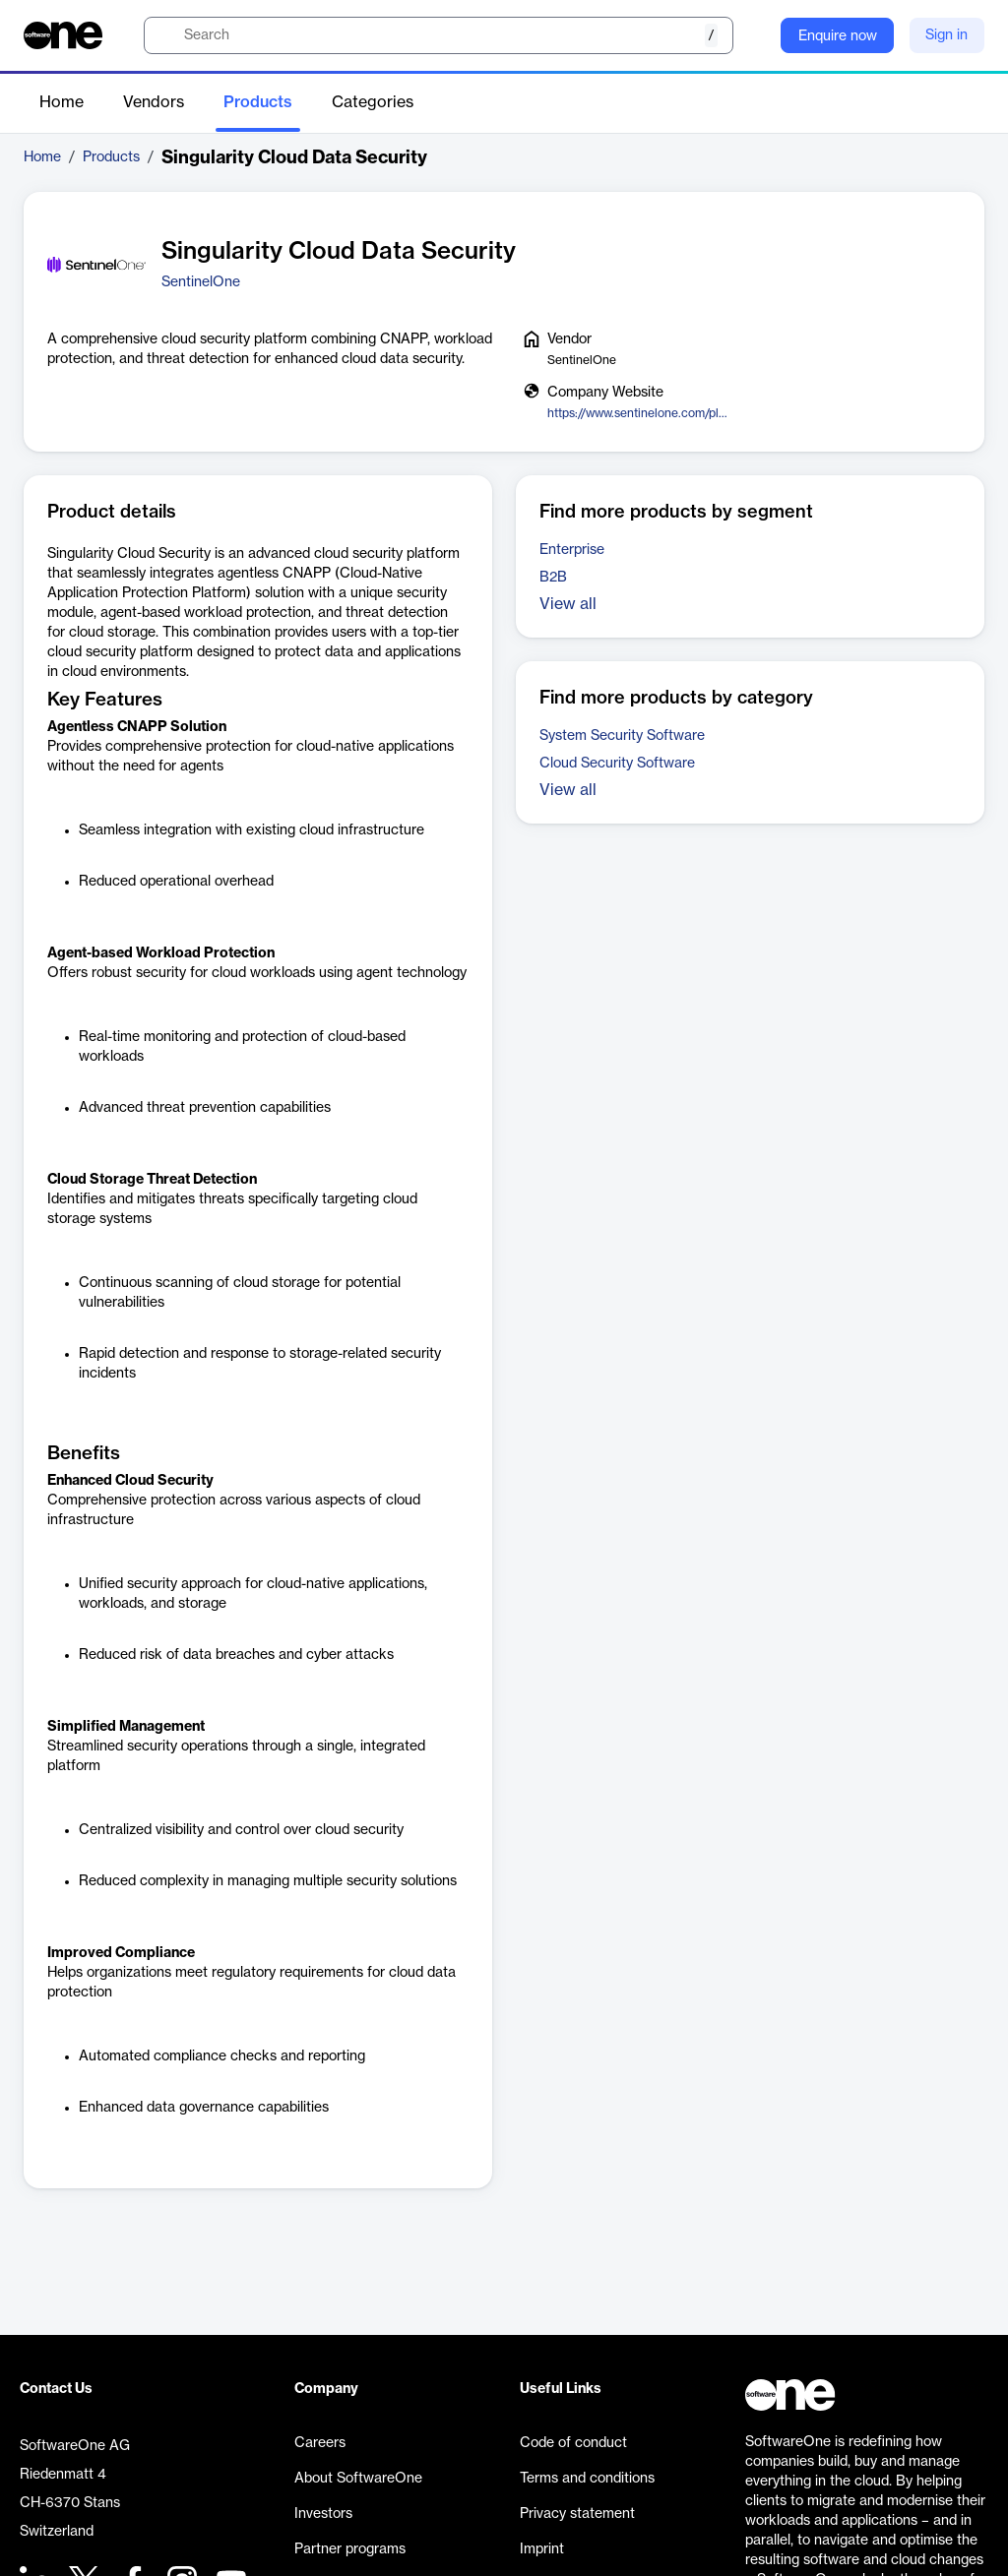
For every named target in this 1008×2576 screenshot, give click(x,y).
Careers (320, 2443)
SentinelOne (200, 282)
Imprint (542, 2549)
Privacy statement (577, 2514)
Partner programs (350, 2549)
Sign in (946, 35)
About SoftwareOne (358, 2478)
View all (568, 604)
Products (257, 102)
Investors (323, 2514)
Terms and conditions (587, 2478)
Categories (372, 102)
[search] (438, 35)
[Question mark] (753, 35)
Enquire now (837, 36)
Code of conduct (573, 2443)
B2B (553, 577)
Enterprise (571, 550)
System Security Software (622, 736)
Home (61, 102)
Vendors (153, 102)
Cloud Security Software (617, 763)
